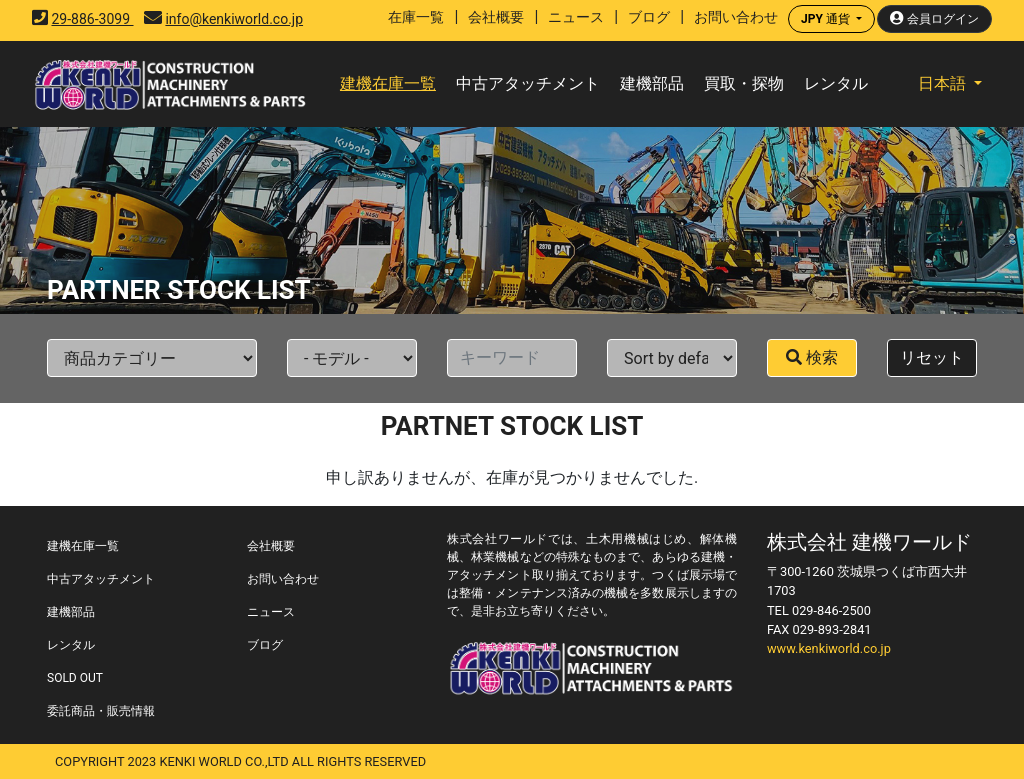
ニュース (576, 17)
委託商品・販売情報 (101, 711)
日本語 (944, 83)
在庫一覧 (416, 17)
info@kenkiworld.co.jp (234, 19)
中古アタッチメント (528, 83)
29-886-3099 (92, 19)
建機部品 (652, 83)
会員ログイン (934, 18)
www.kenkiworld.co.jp (829, 648)
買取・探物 (744, 83)
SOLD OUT (75, 678)
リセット (932, 357)
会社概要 (496, 17)
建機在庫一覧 (388, 83)
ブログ (649, 17)
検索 (812, 357)
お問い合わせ (736, 17)
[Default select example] (152, 358)
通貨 (827, 19)
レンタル (836, 83)
